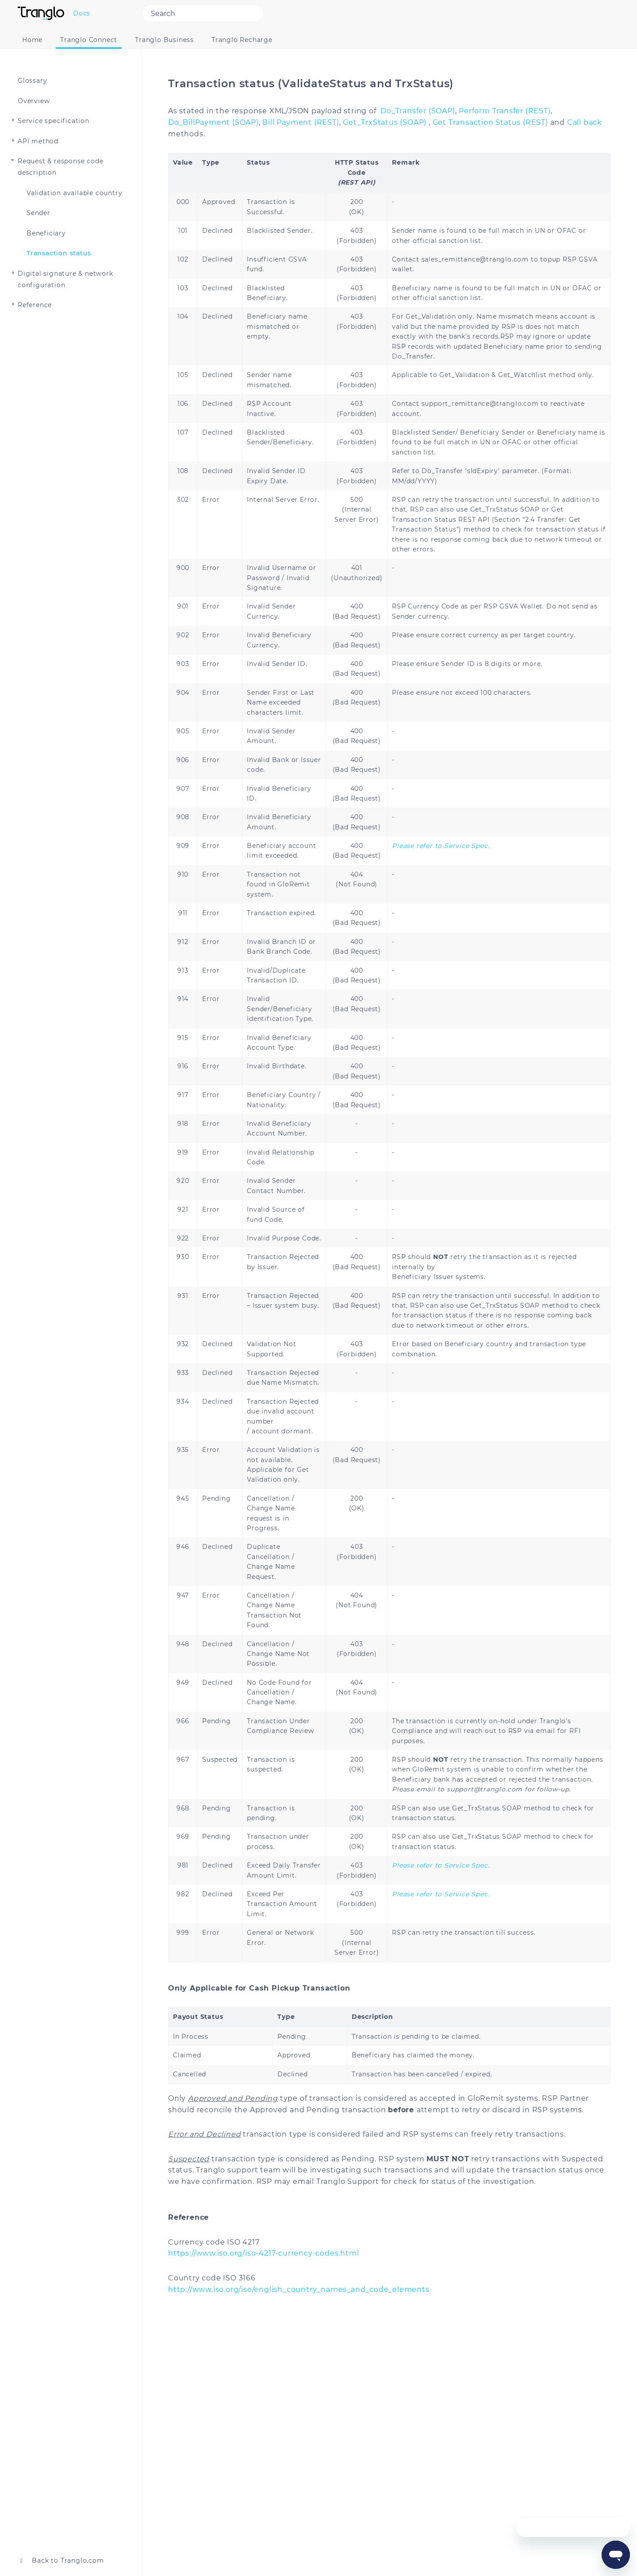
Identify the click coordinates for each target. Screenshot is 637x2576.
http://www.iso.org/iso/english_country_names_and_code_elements (299, 2289)
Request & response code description (60, 167)
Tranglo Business (164, 40)
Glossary (32, 81)
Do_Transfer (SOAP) (417, 111)
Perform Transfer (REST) (504, 111)
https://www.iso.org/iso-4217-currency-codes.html (263, 2253)
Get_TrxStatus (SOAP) (384, 122)
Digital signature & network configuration (65, 279)
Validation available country (74, 193)
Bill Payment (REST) (300, 122)
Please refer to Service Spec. (440, 846)
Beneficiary (46, 233)
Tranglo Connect (88, 40)
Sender (38, 213)
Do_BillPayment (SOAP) (213, 122)
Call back (584, 122)
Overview (34, 101)
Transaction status (59, 253)
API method (38, 141)
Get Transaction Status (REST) (490, 122)
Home (32, 40)
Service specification (53, 121)
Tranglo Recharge (241, 40)
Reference (35, 305)
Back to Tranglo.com (61, 2560)
